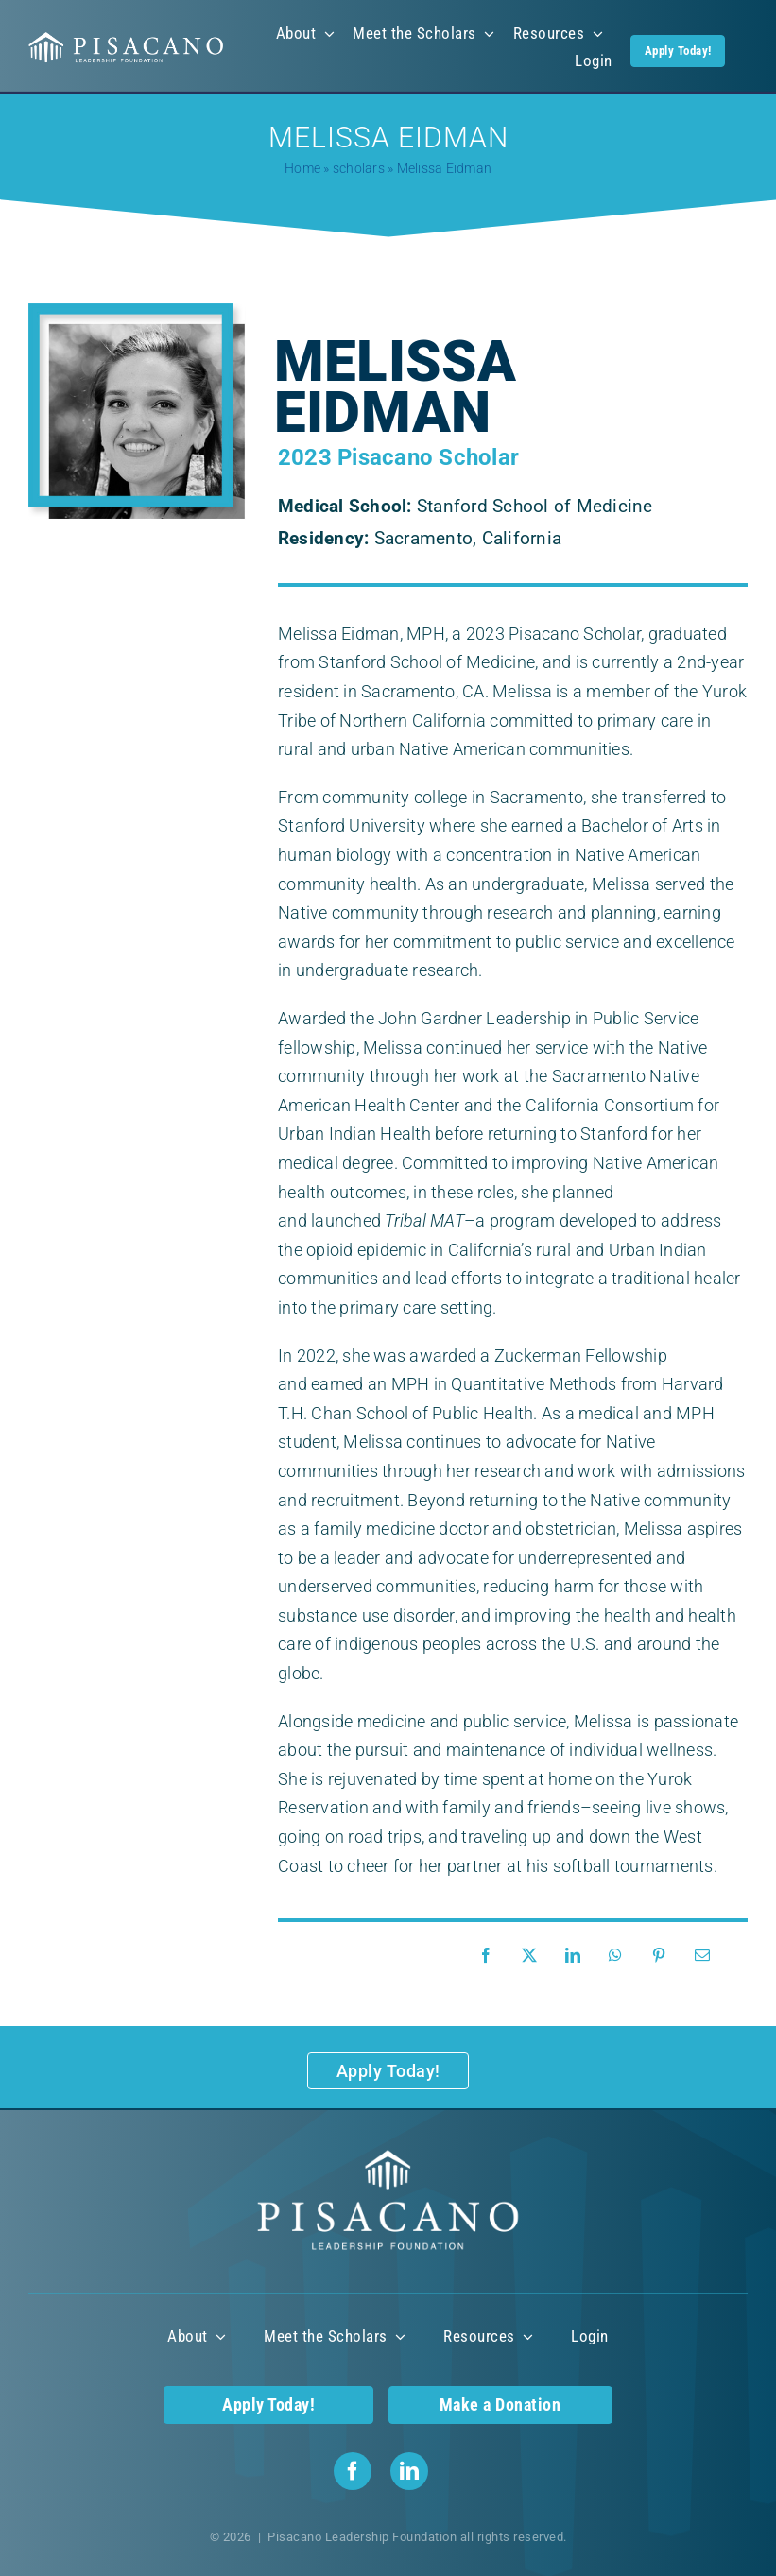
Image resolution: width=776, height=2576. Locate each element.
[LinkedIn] (577, 1955)
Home (302, 168)
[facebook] (352, 2471)
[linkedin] (409, 2471)
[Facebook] (490, 1955)
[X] (534, 1955)
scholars (359, 168)
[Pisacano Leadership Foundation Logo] (126, 39)
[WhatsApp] (620, 1955)
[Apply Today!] (388, 2070)
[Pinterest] (663, 1955)
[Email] (707, 1955)
